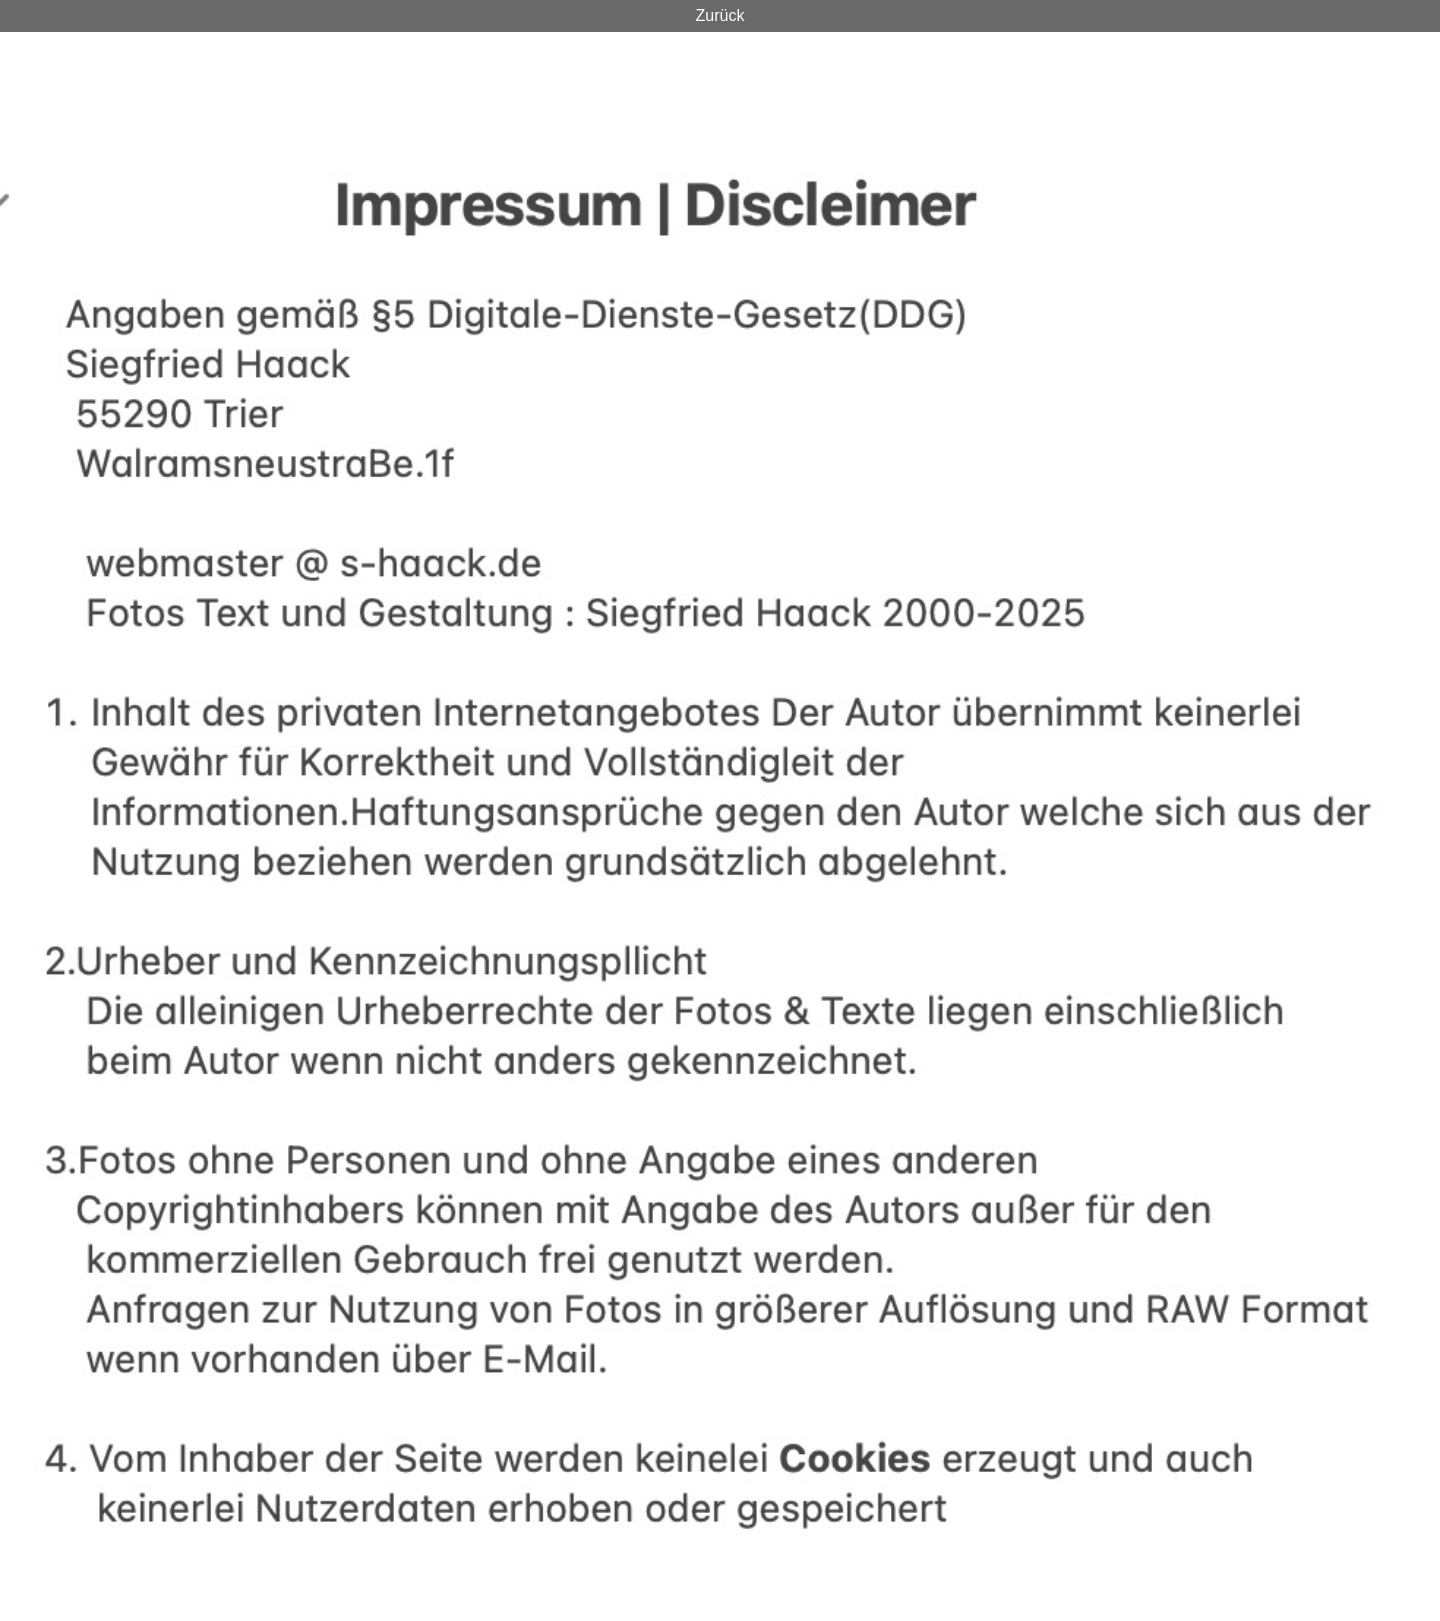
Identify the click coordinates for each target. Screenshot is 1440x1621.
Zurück (720, 15)
